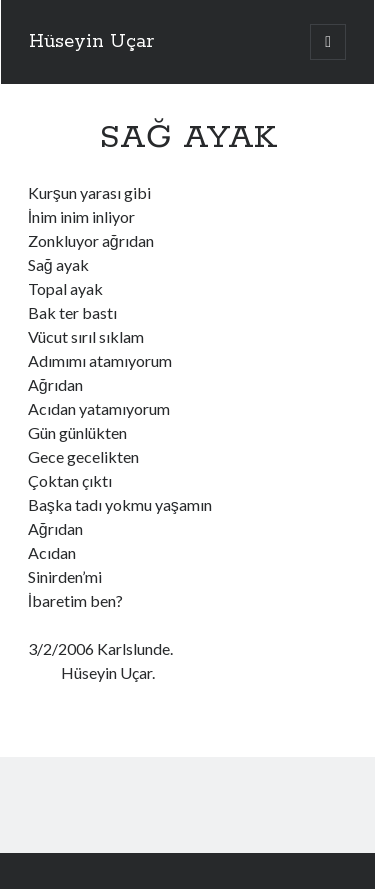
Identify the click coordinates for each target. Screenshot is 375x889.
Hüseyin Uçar (91, 42)
